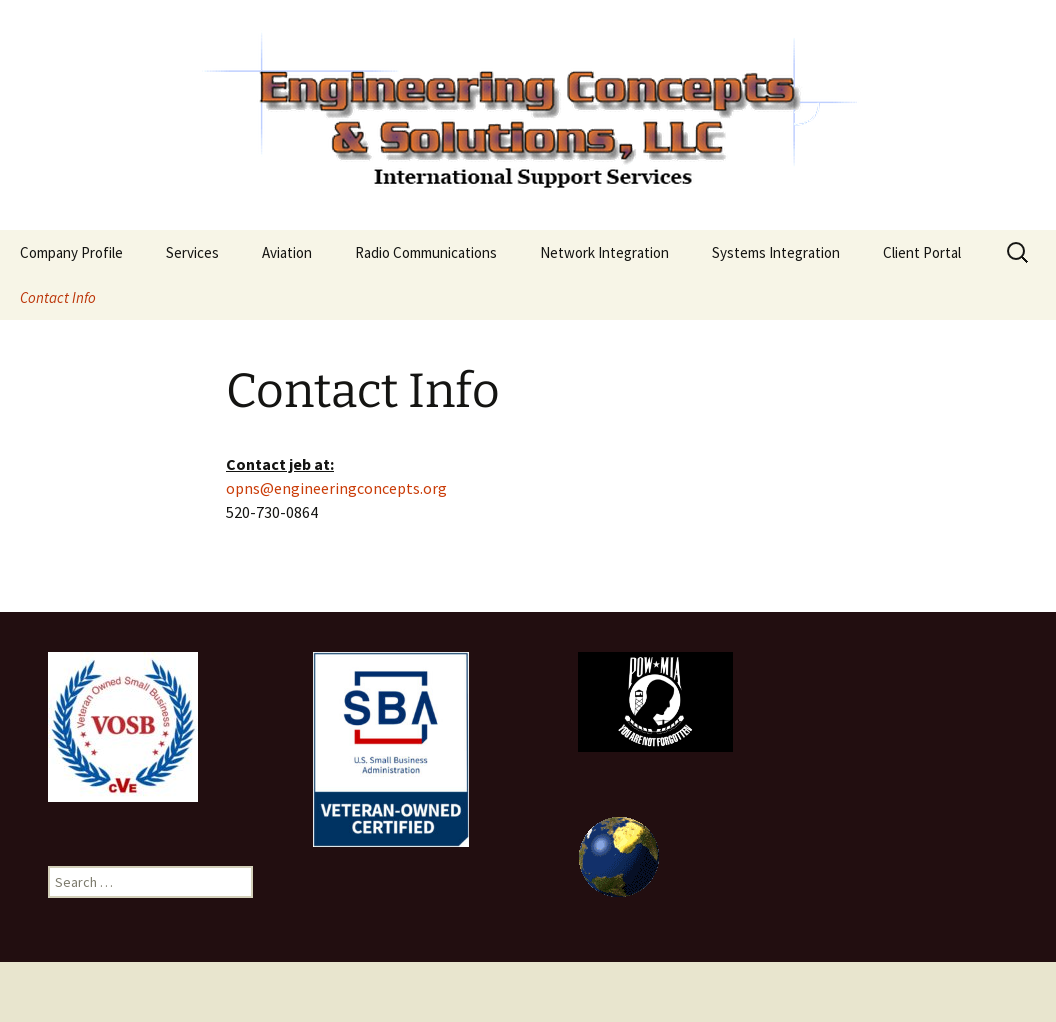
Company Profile (71, 252)
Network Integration (604, 252)
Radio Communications (426, 252)
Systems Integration (776, 252)
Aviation (287, 252)
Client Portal (922, 252)
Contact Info (58, 297)
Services (192, 252)
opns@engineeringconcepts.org (336, 488)
